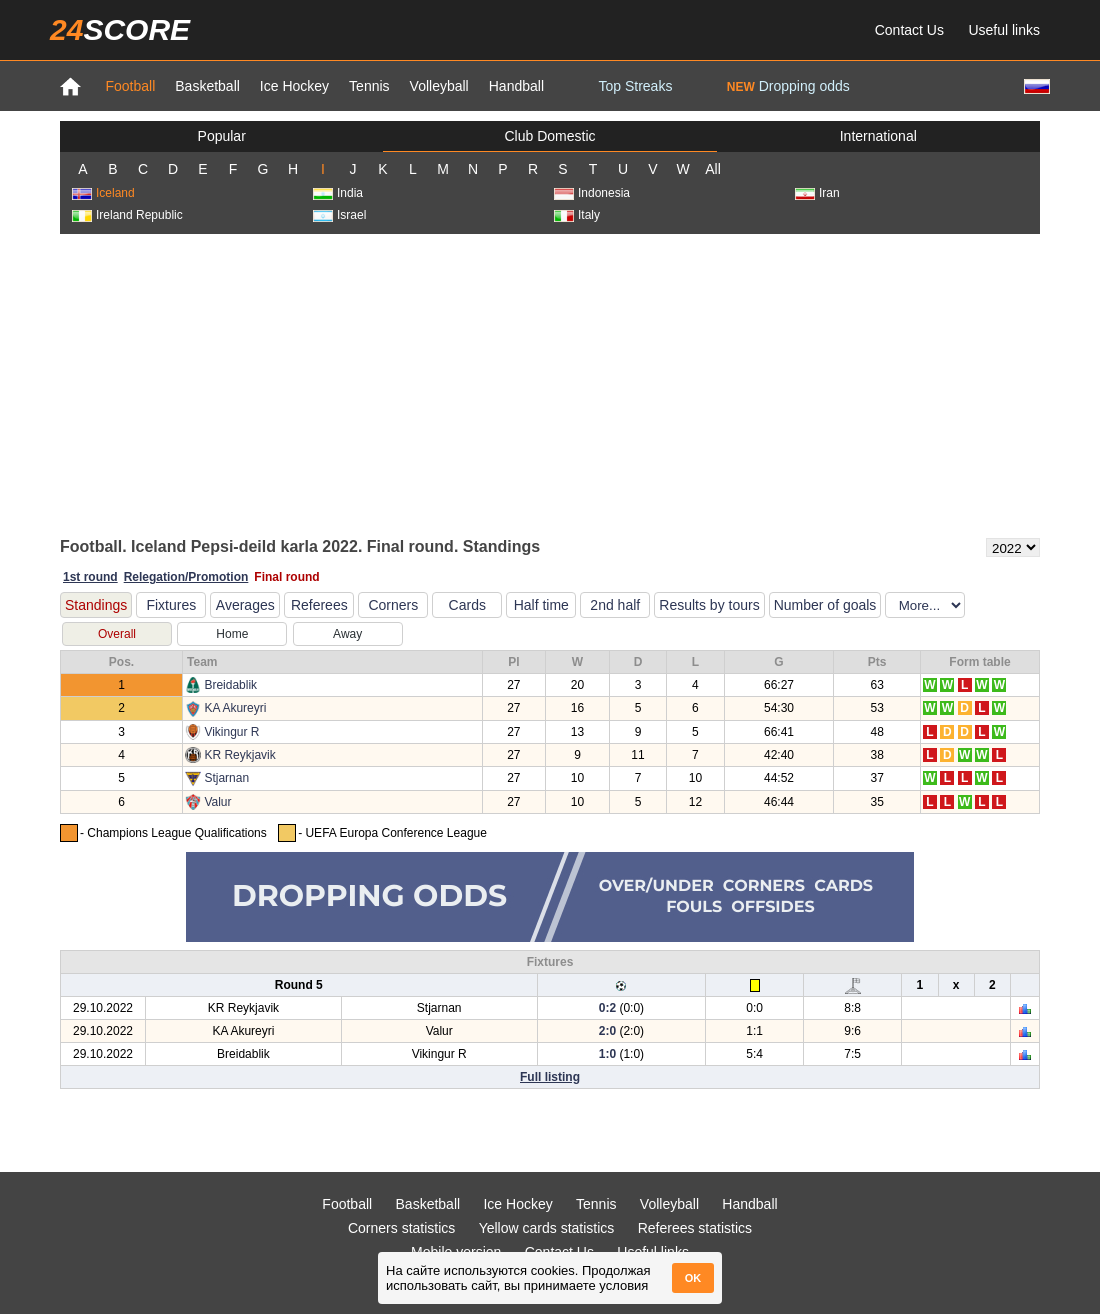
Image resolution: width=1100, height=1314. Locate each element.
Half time (541, 605)
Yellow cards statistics (547, 1228)
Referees (319, 605)
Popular (222, 136)
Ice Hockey (294, 86)
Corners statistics (401, 1228)
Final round (286, 577)
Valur (217, 802)
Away (347, 634)
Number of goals (825, 605)
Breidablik (230, 685)
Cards (467, 605)
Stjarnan (226, 778)
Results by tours (709, 605)
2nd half (615, 605)
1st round (90, 577)
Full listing (550, 1077)
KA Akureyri (235, 708)
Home (232, 634)
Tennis (369, 86)
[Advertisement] (550, 384)
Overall (117, 634)
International (878, 136)
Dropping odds (788, 86)
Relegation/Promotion (186, 577)
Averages (245, 605)
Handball (516, 86)
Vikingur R (231, 732)
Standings (96, 605)
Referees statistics (695, 1228)
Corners (393, 605)
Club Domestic (549, 136)
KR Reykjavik (239, 755)
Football (130, 86)
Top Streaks (635, 86)
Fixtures (171, 605)
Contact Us (909, 30)
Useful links (1004, 30)
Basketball (207, 86)
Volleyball (439, 86)
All (713, 169)
